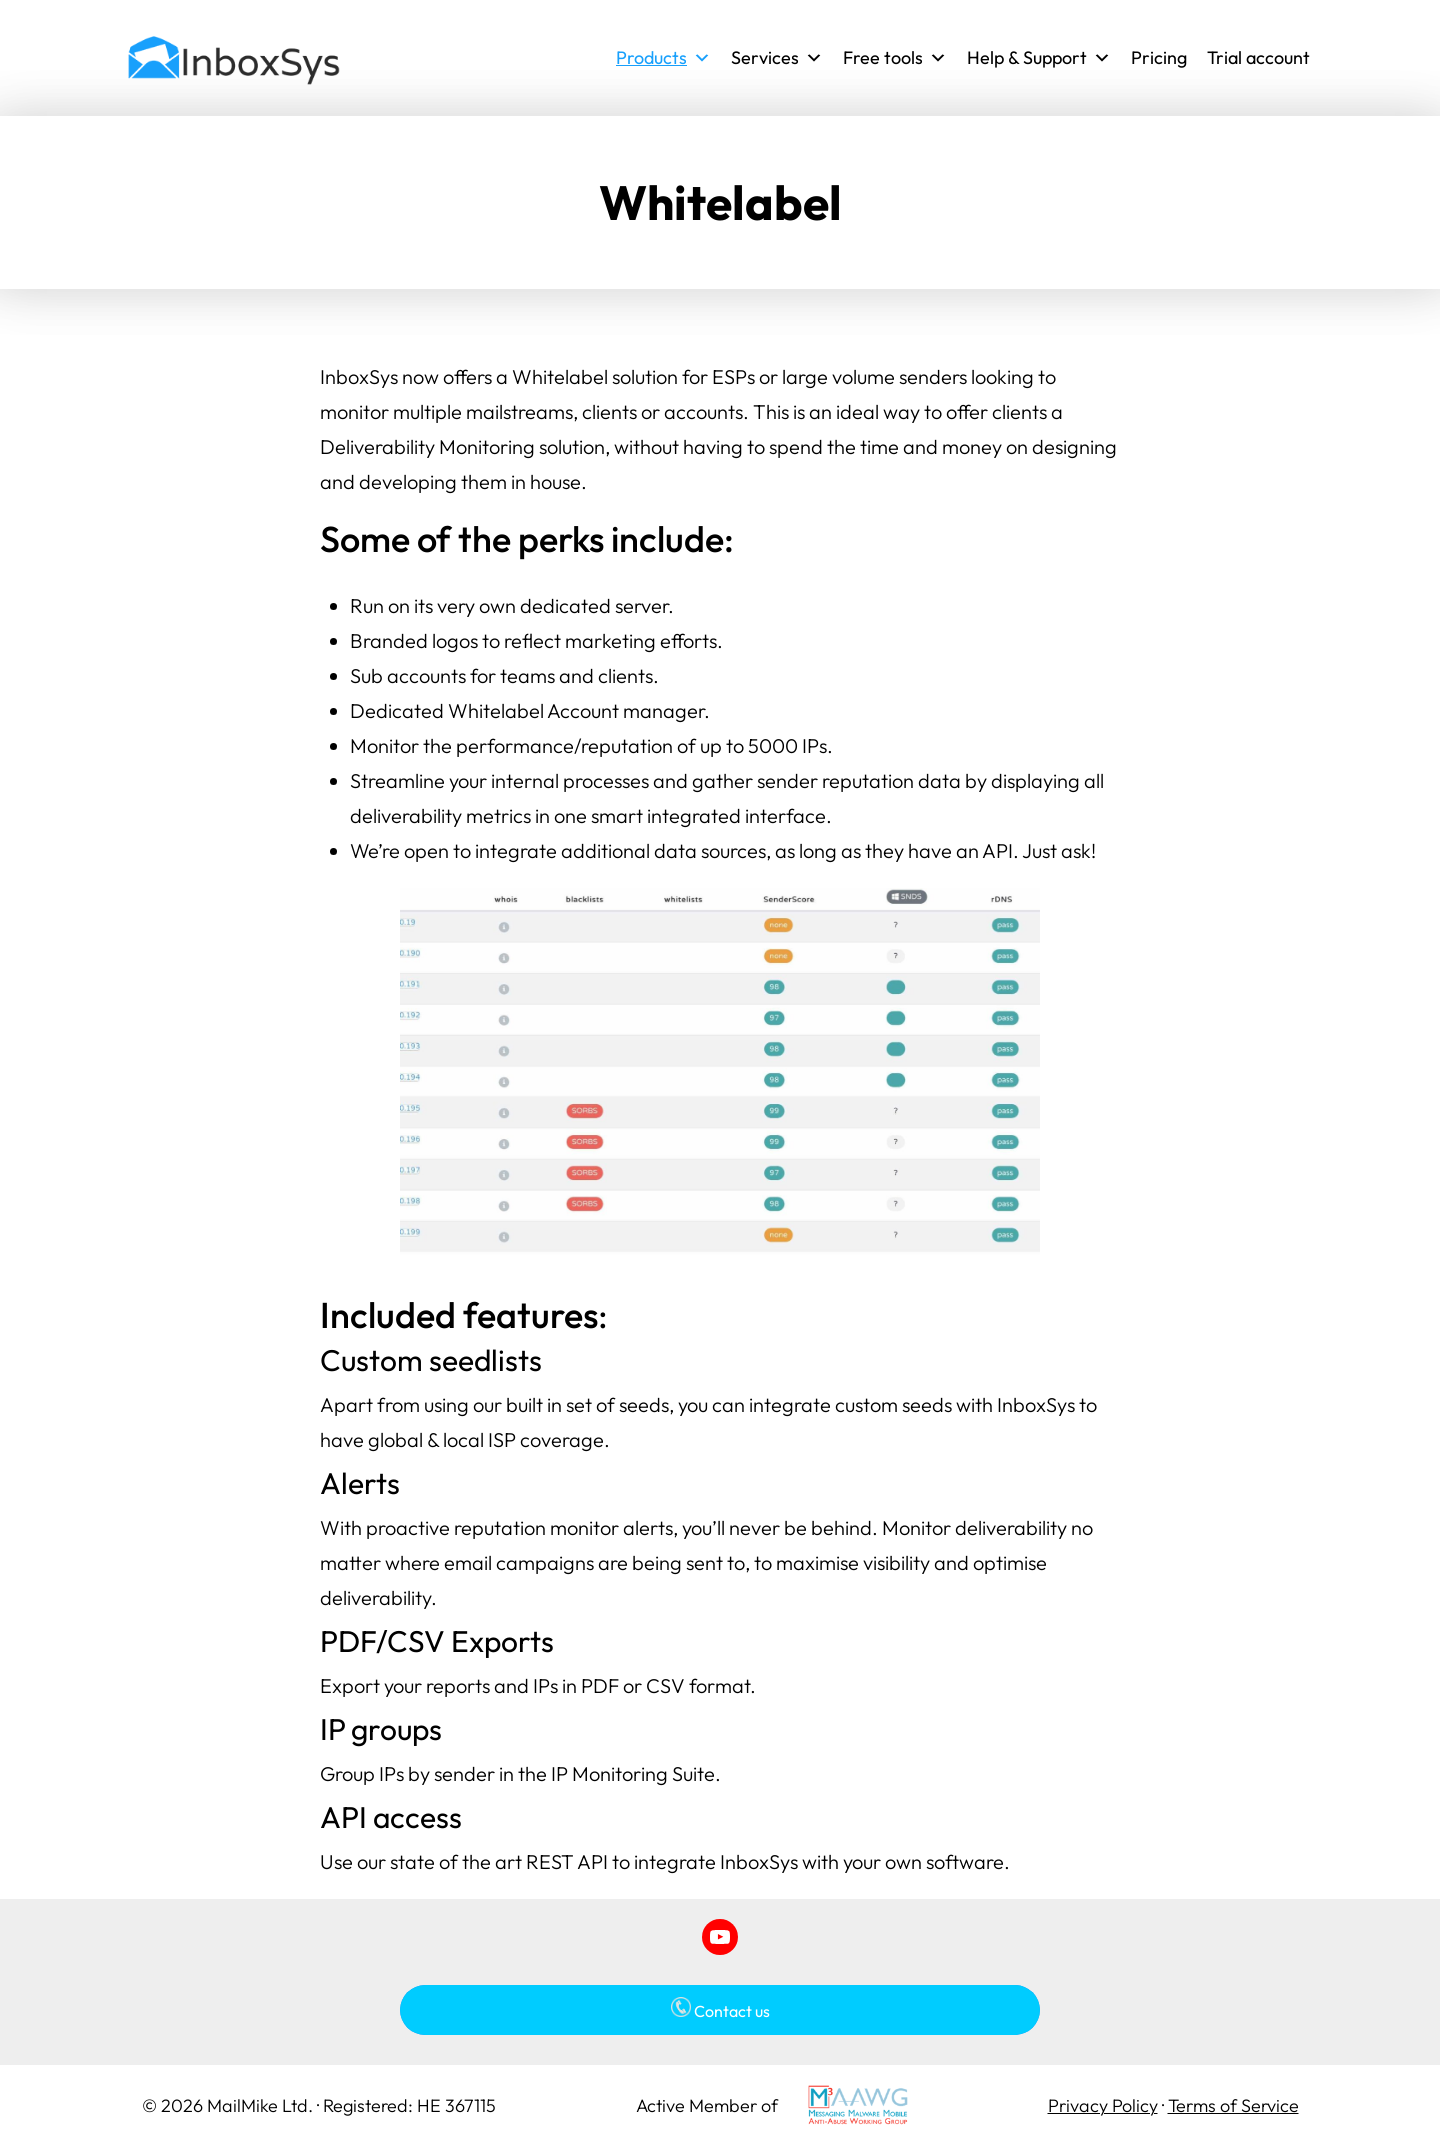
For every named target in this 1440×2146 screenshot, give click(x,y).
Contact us (720, 2009)
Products (663, 58)
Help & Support (1039, 58)
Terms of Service (1233, 2105)
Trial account (1258, 57)
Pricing (1159, 57)
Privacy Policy (1103, 2105)
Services (777, 58)
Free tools (895, 58)
